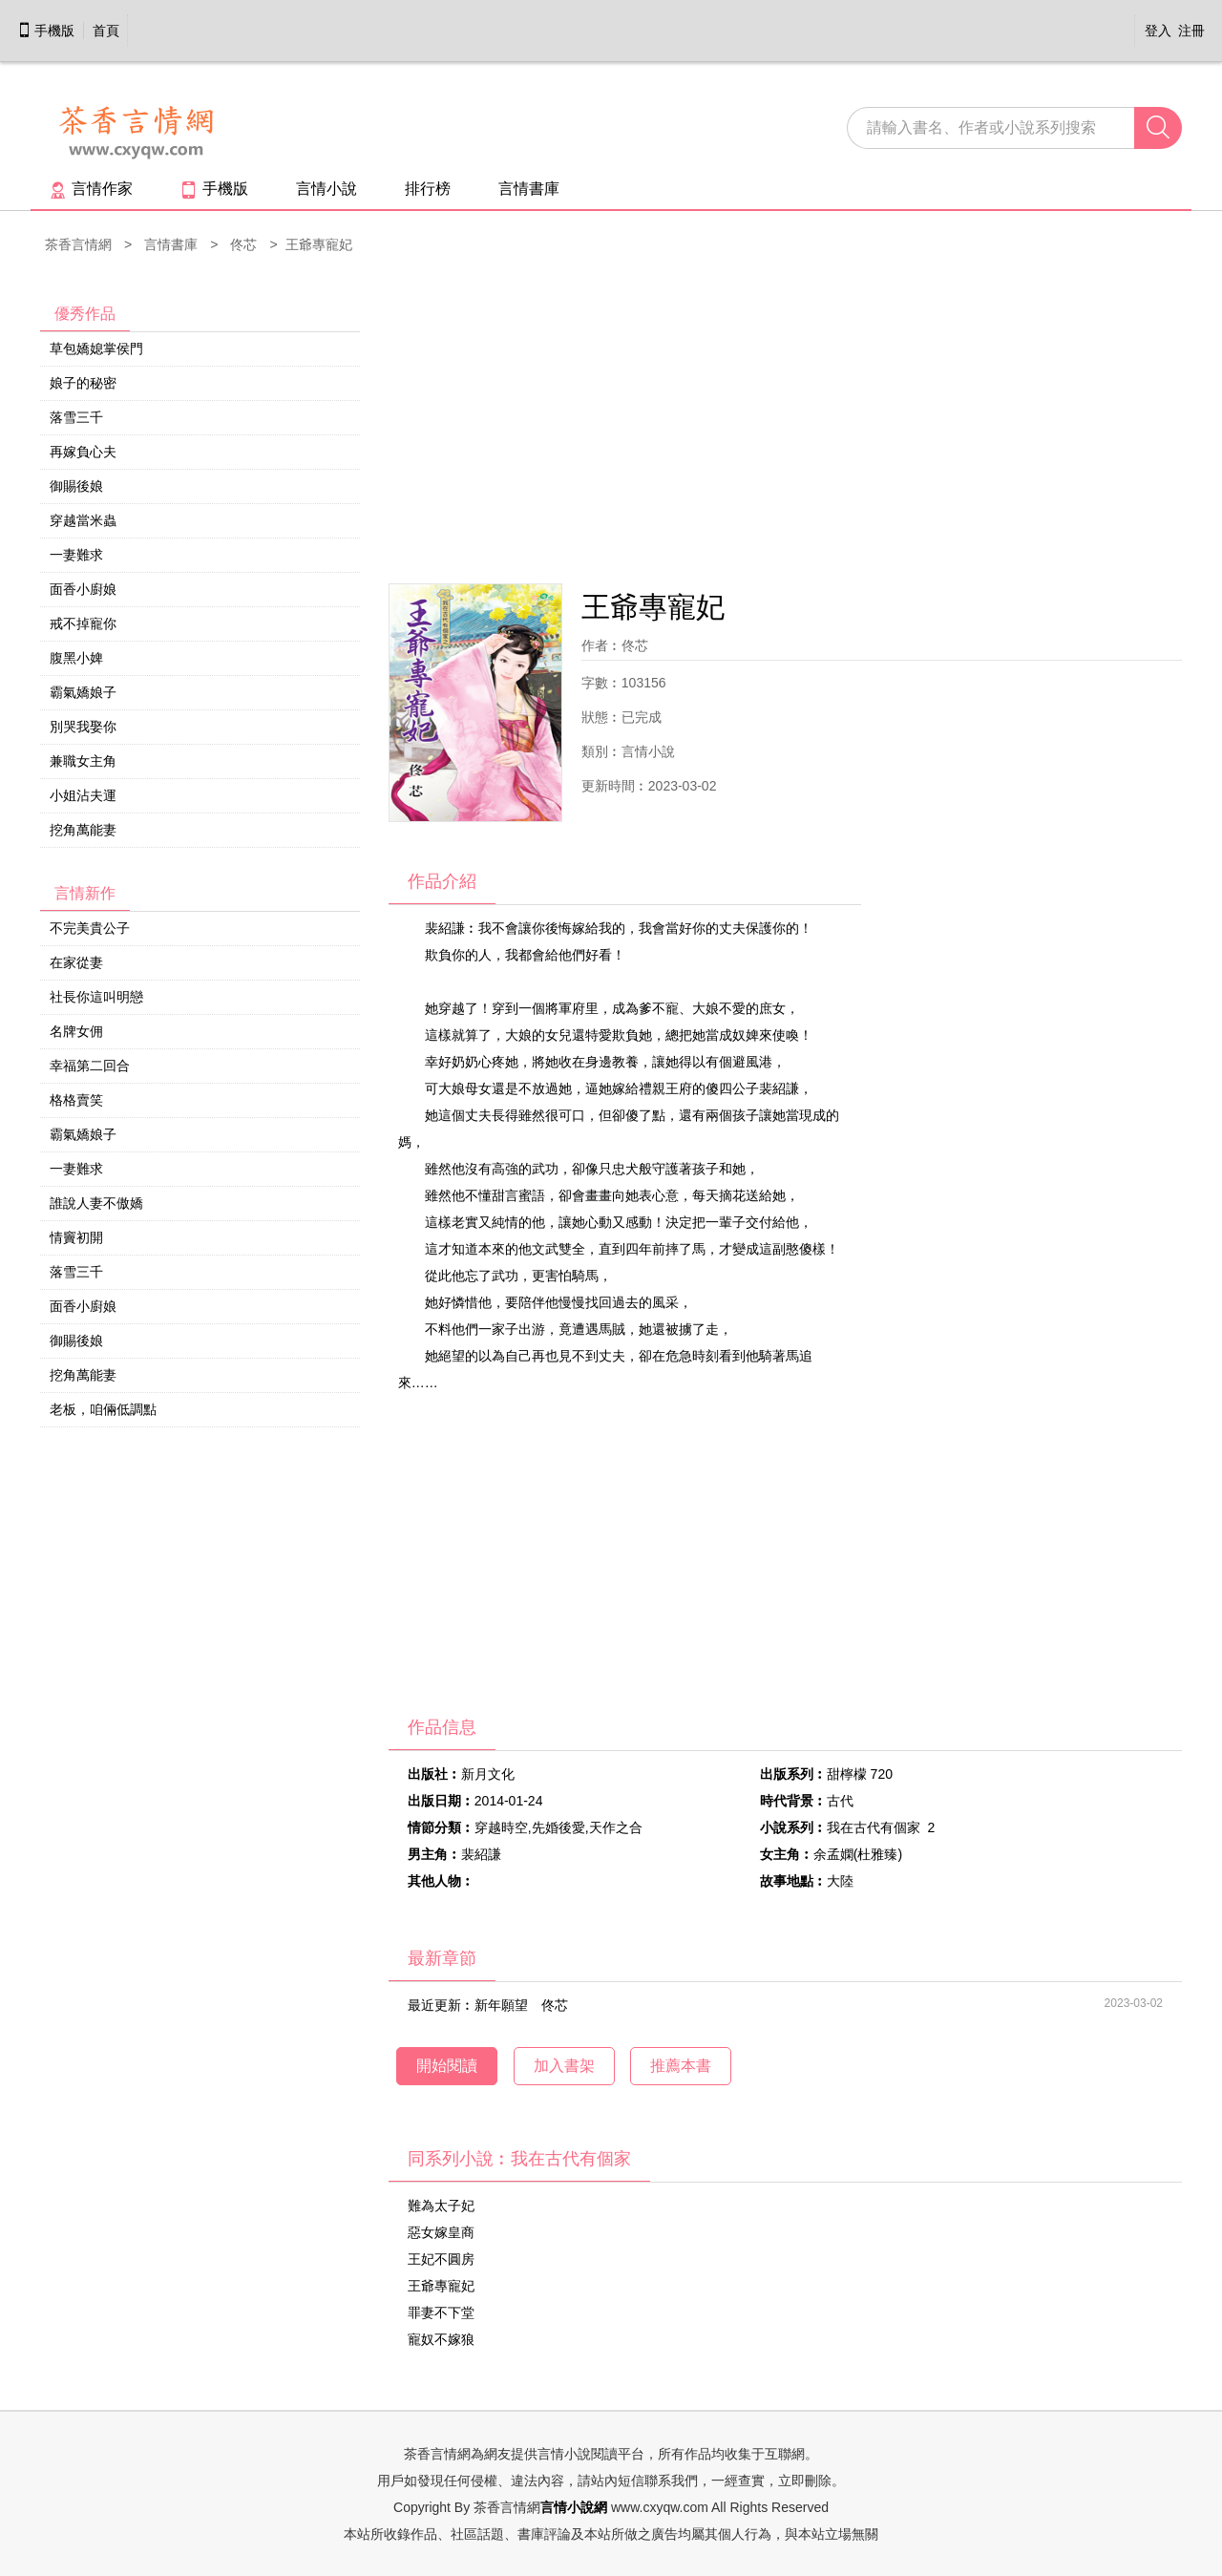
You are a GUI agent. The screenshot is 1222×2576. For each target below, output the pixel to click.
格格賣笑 (76, 1100)
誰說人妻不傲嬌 (96, 1203)
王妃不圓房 (441, 2259)
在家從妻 (76, 962)
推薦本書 (680, 2066)
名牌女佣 (76, 1031)
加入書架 (564, 2066)
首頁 (106, 30)
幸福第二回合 (90, 1065)
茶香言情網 (78, 244)
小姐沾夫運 (83, 795)
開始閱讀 (446, 2066)
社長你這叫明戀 (96, 996)
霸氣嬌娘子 (83, 692)
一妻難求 (76, 554)
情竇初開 (76, 1237)
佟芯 (243, 244)
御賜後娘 (76, 486)
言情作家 (91, 188)
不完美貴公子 (90, 928)
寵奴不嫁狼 (441, 2339)
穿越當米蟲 (83, 520)
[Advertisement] (785, 421)
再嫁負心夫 (83, 451)
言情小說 (326, 188)
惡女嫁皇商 (441, 2232)
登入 (1158, 30)
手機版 (45, 30)
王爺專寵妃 (441, 2285)
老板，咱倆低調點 (103, 1409)
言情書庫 (528, 188)
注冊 (1191, 30)
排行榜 (428, 188)
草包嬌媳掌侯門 (96, 348)
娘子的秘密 (83, 383)
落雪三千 (76, 417)
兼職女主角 (83, 761)
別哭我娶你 (83, 726)
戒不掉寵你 (83, 623)
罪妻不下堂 (441, 2312)
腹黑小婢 (76, 657)
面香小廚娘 (83, 589)
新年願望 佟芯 (521, 2005)
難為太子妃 (441, 2205)
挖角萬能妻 (83, 829)
